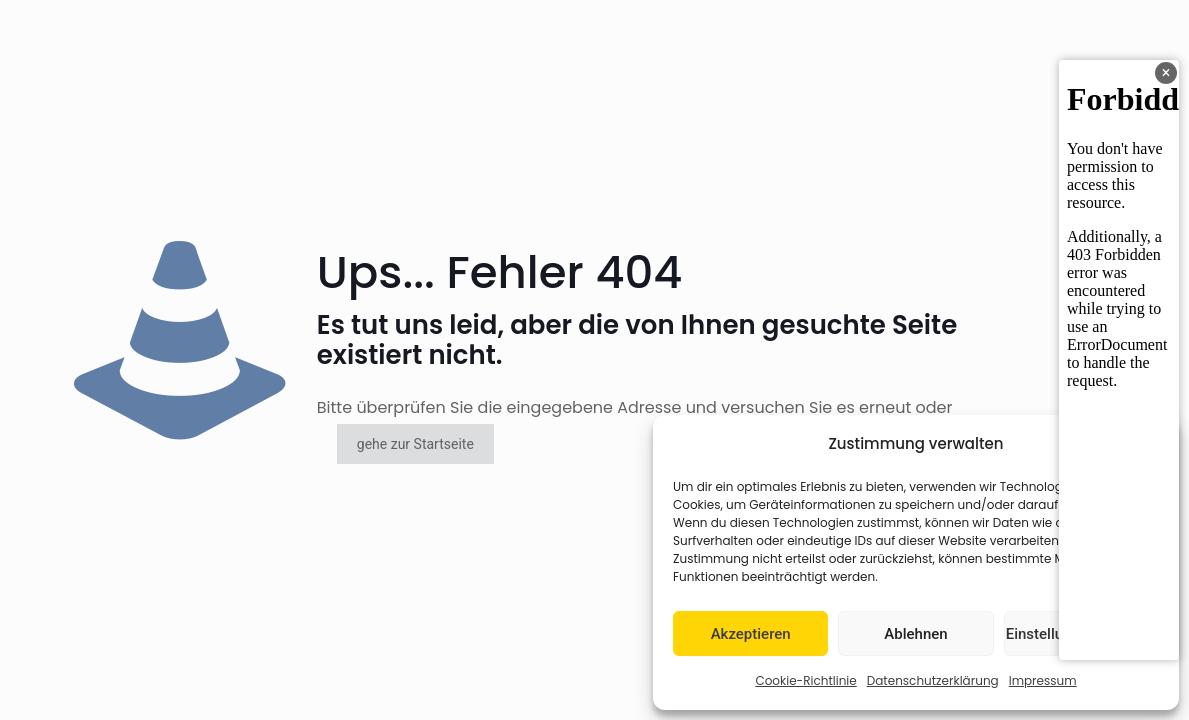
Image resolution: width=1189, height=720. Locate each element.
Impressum (1043, 680)
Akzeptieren (751, 634)
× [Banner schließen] (1166, 72)
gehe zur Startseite (415, 444)
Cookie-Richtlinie (805, 680)
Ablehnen (915, 634)
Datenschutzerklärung (933, 680)
